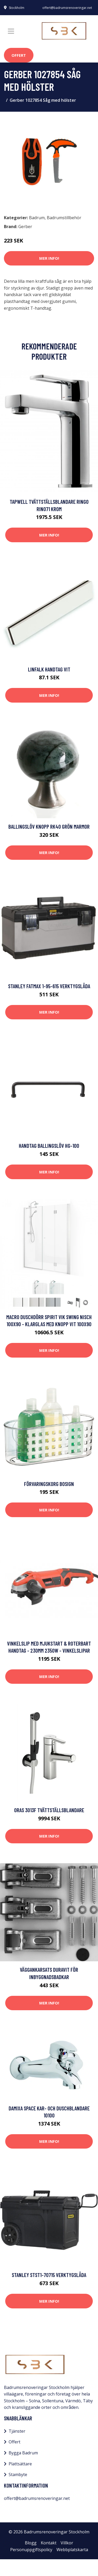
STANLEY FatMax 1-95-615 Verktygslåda (49, 986)
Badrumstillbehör (64, 218)
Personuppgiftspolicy (31, 2549)
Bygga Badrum (23, 2453)
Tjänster (17, 2431)
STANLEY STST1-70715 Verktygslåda (49, 2275)
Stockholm (16, 7)
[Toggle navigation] (11, 31)
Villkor (67, 2543)
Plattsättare (20, 2464)
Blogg (31, 2543)
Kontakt (48, 2543)
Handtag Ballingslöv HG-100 (49, 1145)
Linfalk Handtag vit (49, 669)
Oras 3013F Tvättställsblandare (49, 1810)
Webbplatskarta (72, 2549)
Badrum (37, 218)
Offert (18, 55)
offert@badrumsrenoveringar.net (67, 7)
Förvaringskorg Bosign (49, 1484)
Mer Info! (49, 258)
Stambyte (18, 2474)
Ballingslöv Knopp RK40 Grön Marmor (49, 826)
